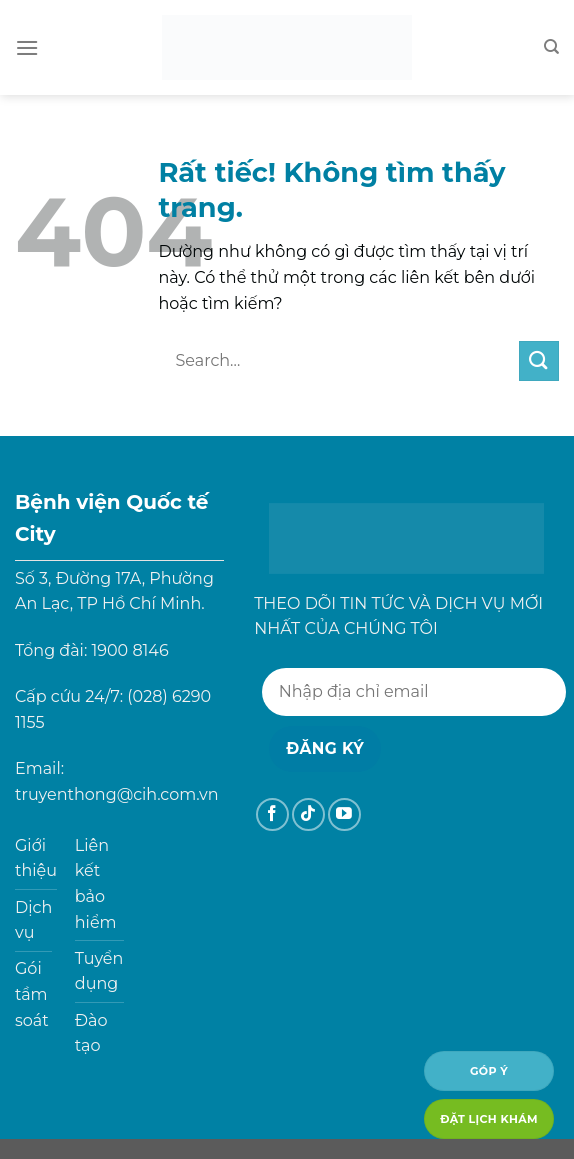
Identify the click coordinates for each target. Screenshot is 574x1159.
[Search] (551, 47)
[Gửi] (539, 360)
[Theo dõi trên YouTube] (344, 814)
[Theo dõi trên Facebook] (272, 814)
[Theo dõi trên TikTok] (308, 814)
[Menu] (27, 47)
